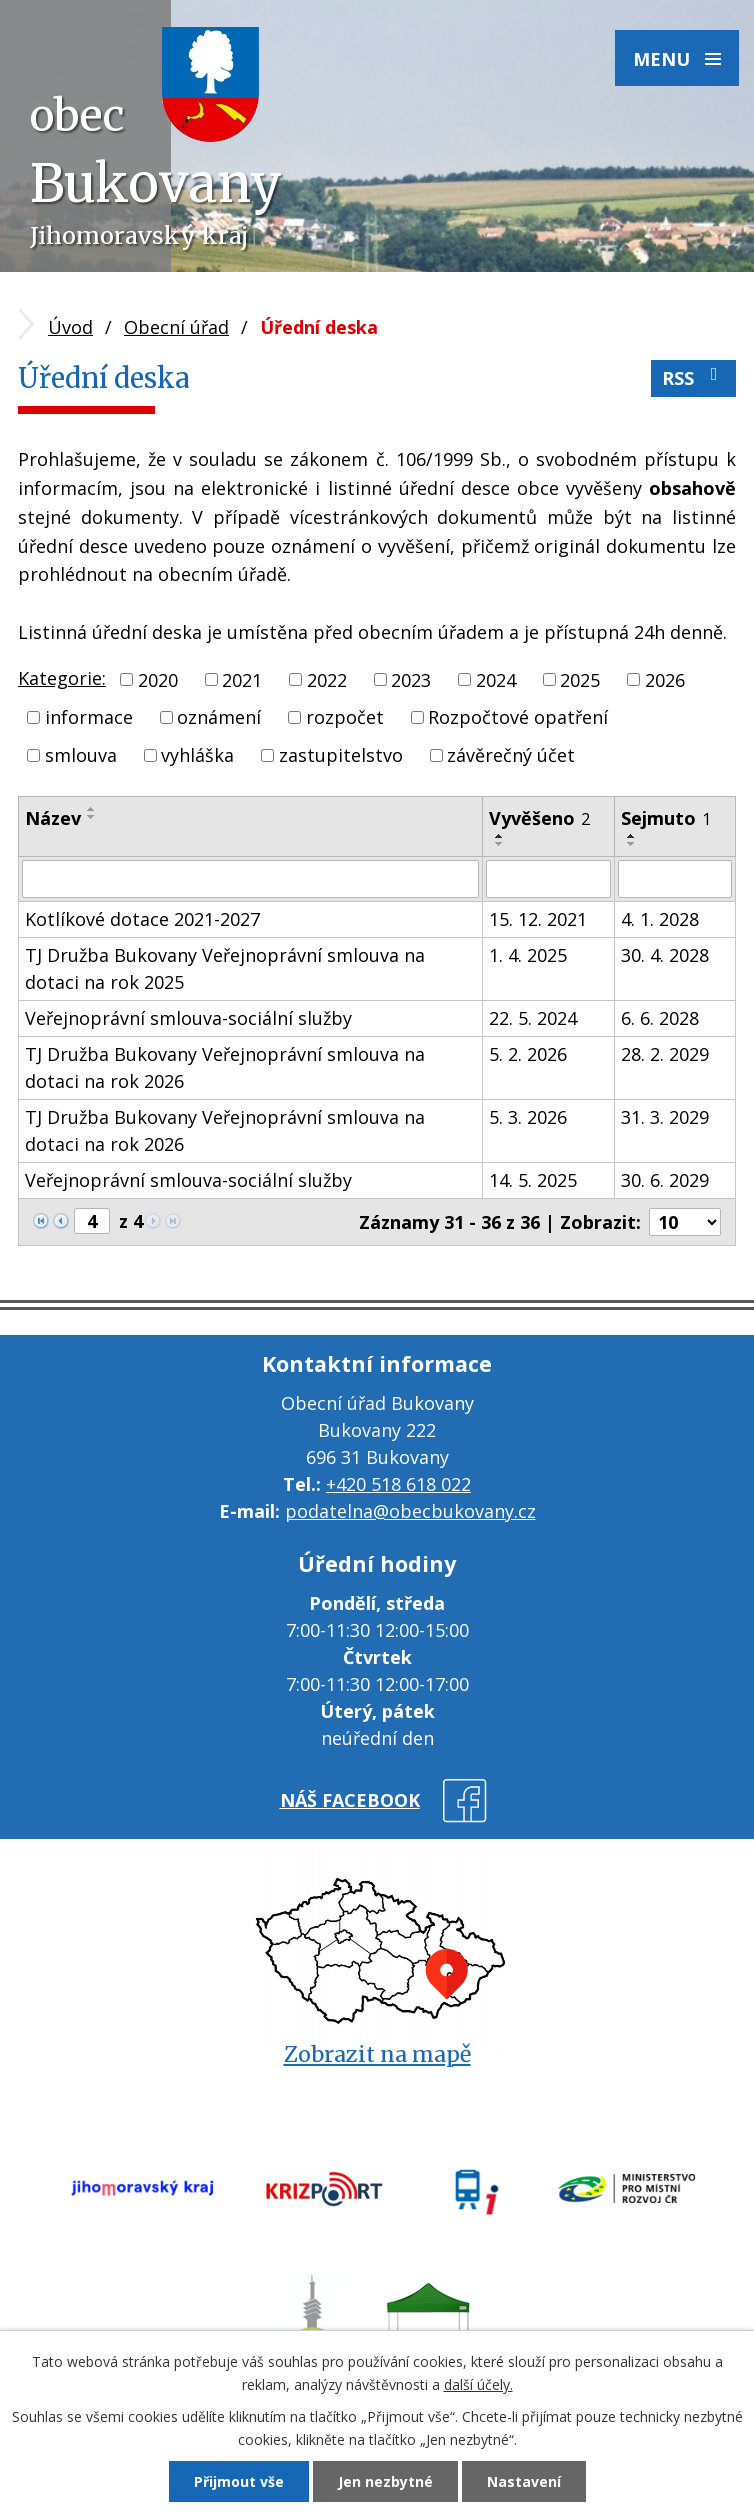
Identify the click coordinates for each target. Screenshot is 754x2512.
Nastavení (524, 2481)
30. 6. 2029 (665, 1180)
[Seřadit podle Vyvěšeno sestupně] (500, 844)
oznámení (219, 717)
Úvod (70, 327)
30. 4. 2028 (665, 955)
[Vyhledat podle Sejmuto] (675, 879)
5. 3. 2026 (528, 1117)
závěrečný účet (511, 755)
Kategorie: (62, 678)
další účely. (478, 2384)
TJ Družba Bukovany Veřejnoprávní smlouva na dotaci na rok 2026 (225, 1067)
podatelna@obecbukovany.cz (410, 1511)
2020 (158, 679)
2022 (327, 679)
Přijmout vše (239, 2481)
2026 (665, 679)
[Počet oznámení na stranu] (685, 1222)
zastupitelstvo (341, 755)
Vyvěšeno (539, 818)
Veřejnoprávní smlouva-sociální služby (188, 1018)
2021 (242, 679)
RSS (694, 377)
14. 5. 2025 (533, 1180)
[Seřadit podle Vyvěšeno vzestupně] (500, 836)
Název (53, 818)
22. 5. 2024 (533, 1018)
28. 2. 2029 (665, 1054)
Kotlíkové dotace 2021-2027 (142, 919)
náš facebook (350, 1800)
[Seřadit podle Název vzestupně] (92, 809)
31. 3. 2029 (665, 1117)
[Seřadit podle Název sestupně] (92, 817)
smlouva (81, 755)
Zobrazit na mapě (377, 2054)
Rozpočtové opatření (518, 717)
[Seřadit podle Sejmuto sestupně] (632, 844)
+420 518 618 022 (398, 1484)
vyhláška (197, 755)
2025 (580, 679)
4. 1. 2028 (660, 919)
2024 (496, 679)
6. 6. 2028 (660, 1018)
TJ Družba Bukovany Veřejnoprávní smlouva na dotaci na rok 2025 (225, 968)
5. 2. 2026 (528, 1054)
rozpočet (345, 717)
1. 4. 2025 (528, 955)
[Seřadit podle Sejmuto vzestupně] (632, 836)
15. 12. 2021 (538, 919)
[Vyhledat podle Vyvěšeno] (548, 879)
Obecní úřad (176, 327)
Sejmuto (666, 818)
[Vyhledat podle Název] (250, 879)
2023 (411, 679)
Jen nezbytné (385, 2481)
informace (89, 717)
